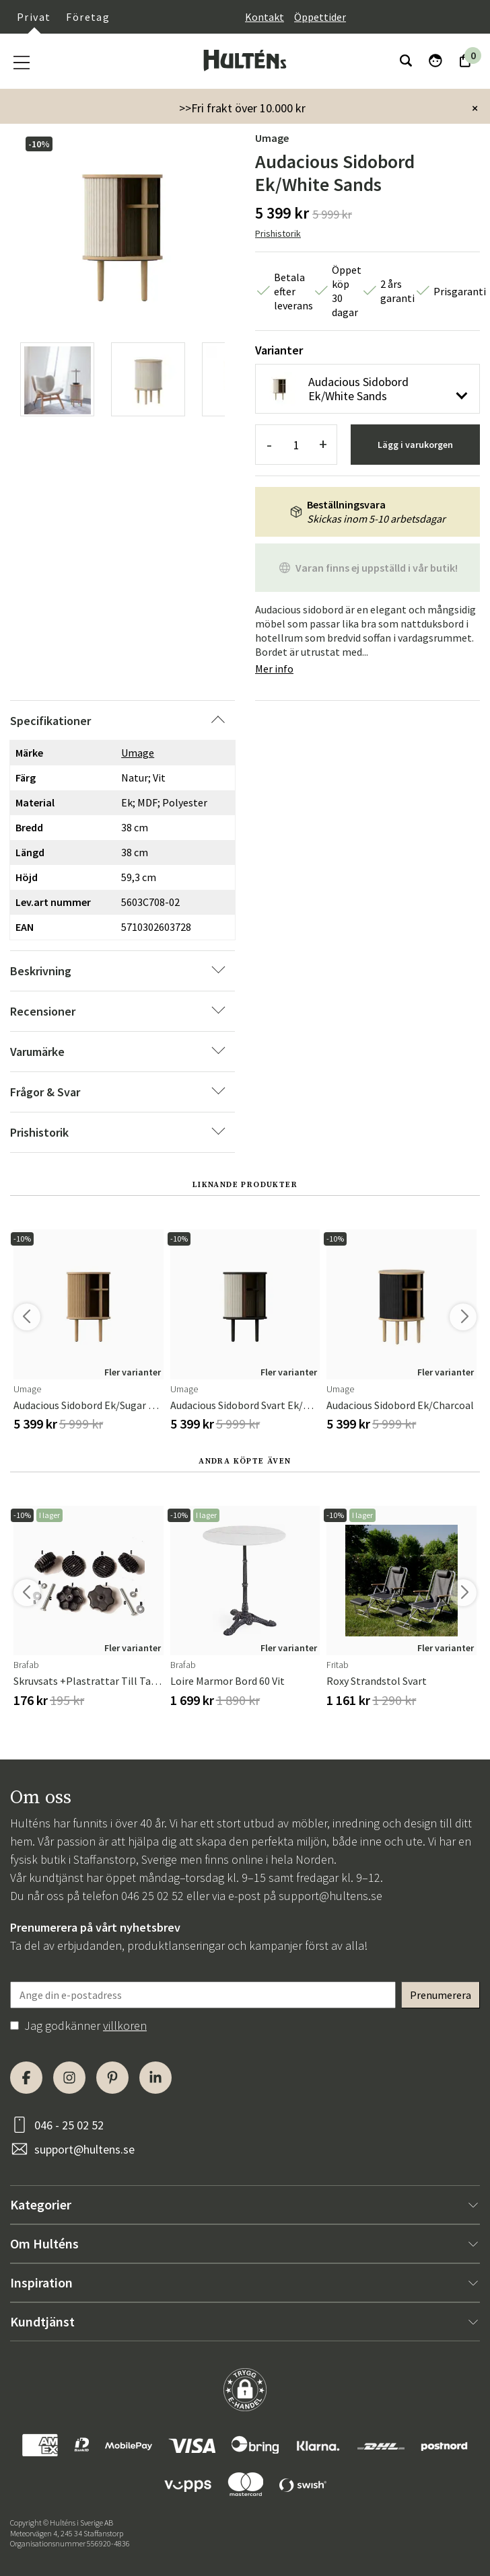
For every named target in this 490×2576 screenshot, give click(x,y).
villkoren (125, 2025)
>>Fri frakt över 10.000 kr (242, 108)
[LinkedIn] (155, 2077)
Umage (272, 138)
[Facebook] (26, 2077)
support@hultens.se (330, 1895)
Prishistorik (278, 233)
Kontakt (264, 17)
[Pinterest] (112, 2077)
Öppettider (320, 17)
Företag (88, 17)
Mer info (274, 668)
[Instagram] (69, 2077)
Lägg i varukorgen (415, 445)
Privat (33, 17)
